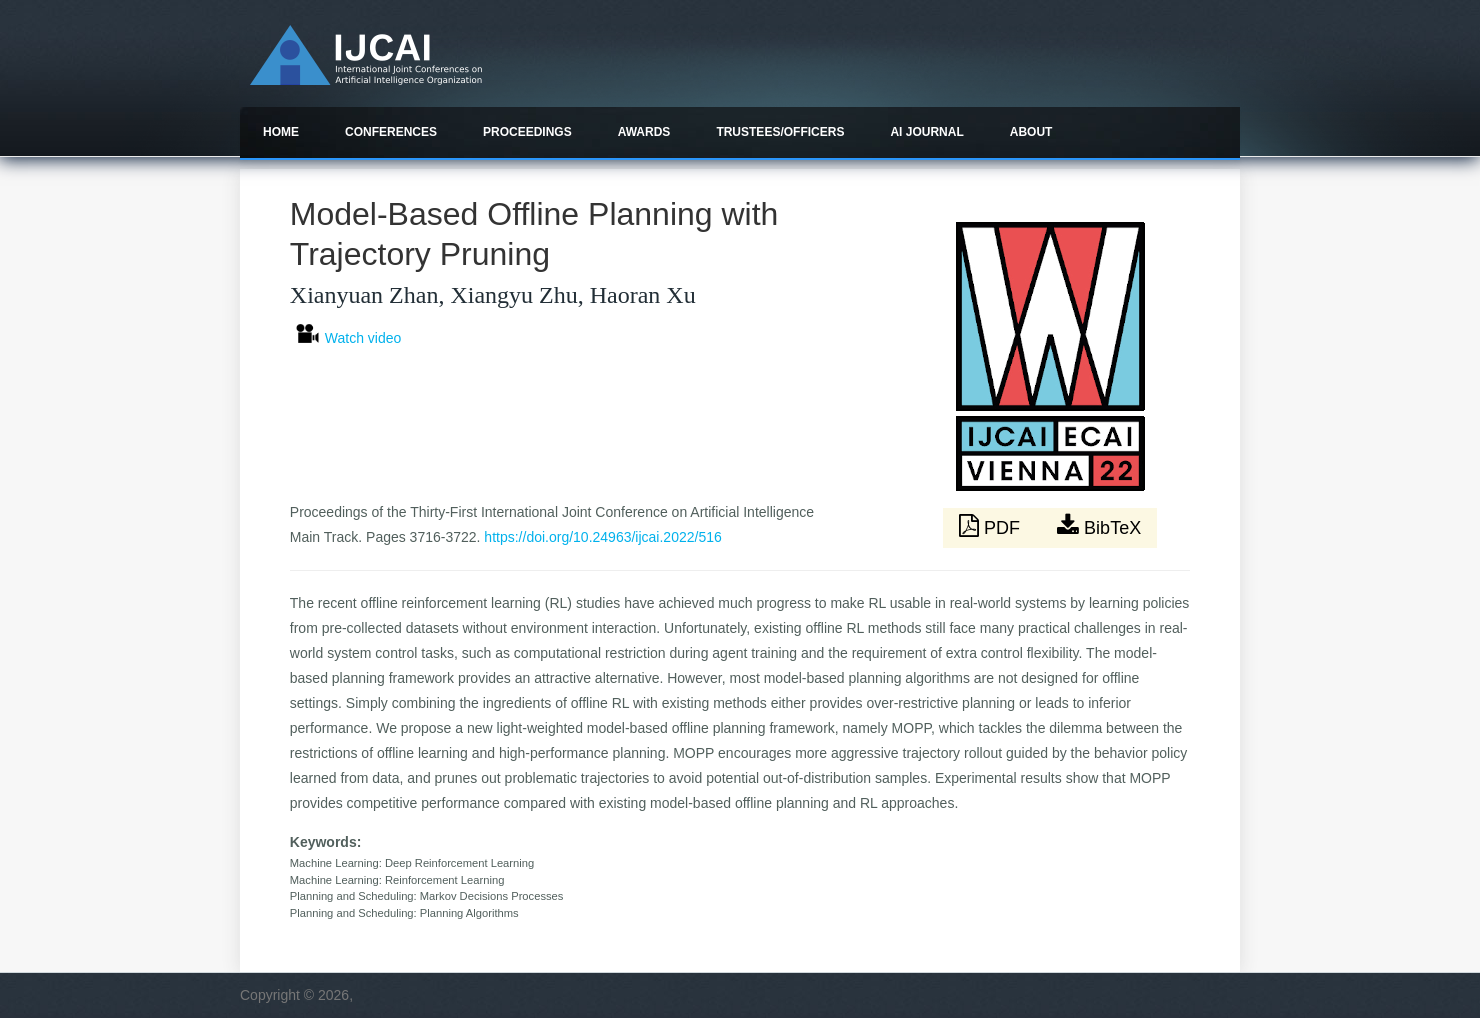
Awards (644, 132)
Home (281, 132)
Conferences (391, 132)
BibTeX (1099, 526)
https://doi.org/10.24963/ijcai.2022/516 (602, 537)
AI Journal (926, 132)
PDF (992, 526)
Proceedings (527, 132)
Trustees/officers (780, 132)
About (1031, 132)
